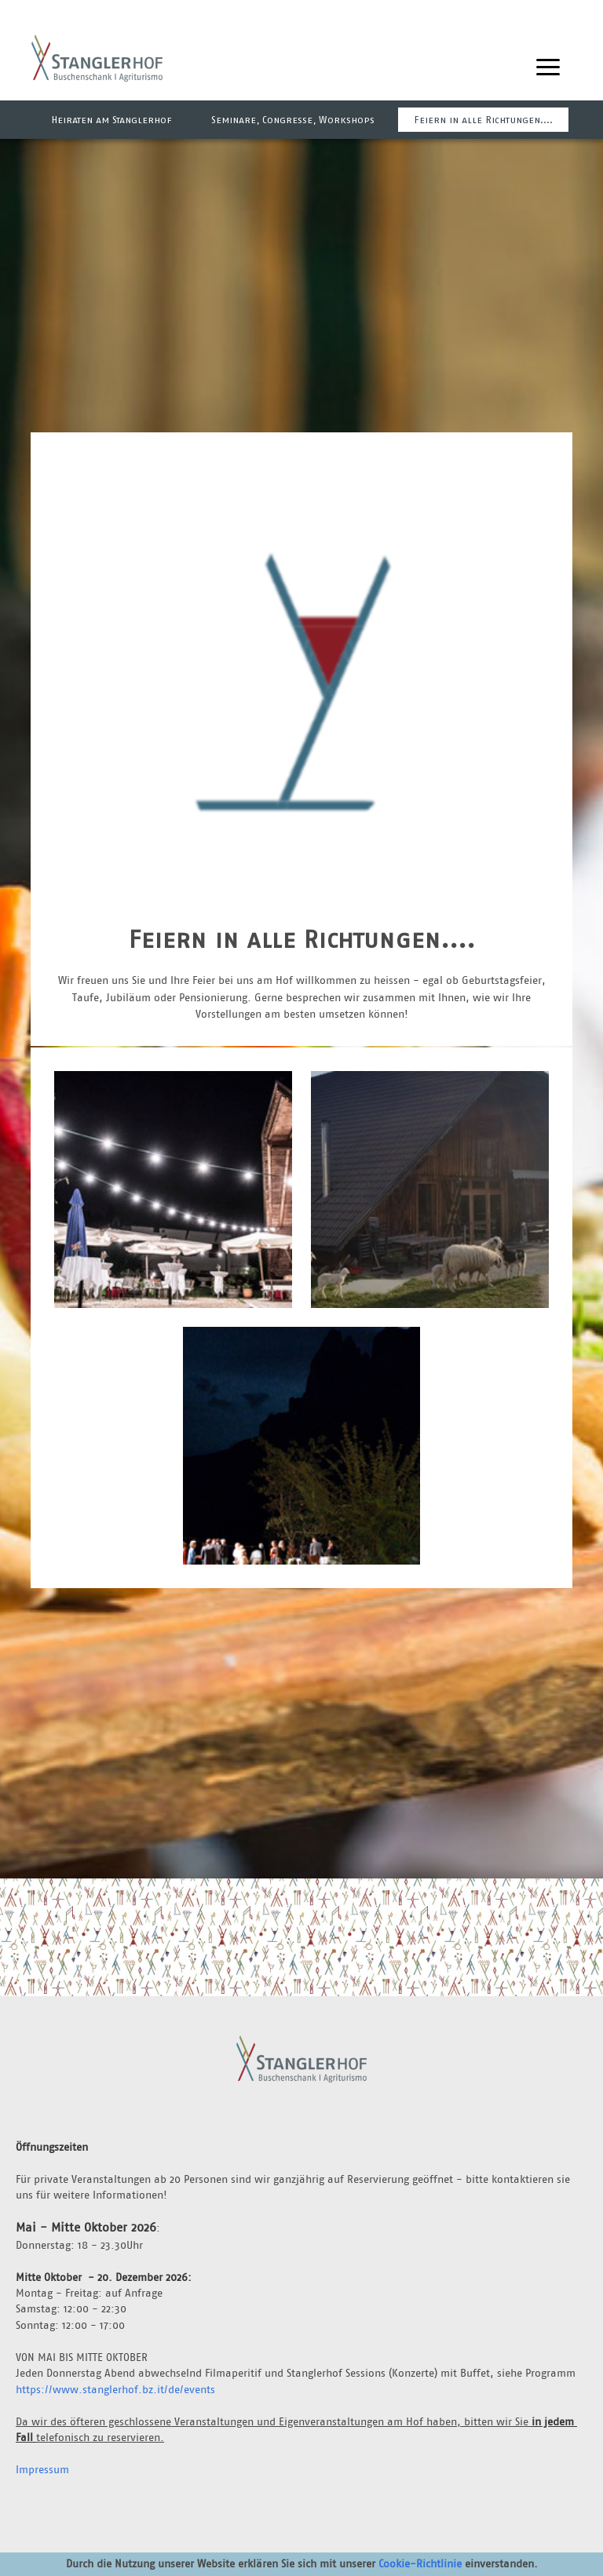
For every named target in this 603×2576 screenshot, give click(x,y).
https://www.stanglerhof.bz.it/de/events (115, 2389)
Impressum (42, 2469)
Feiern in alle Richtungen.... (483, 120)
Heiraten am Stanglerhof (111, 120)
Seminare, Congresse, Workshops (293, 120)
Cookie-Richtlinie (420, 2563)
